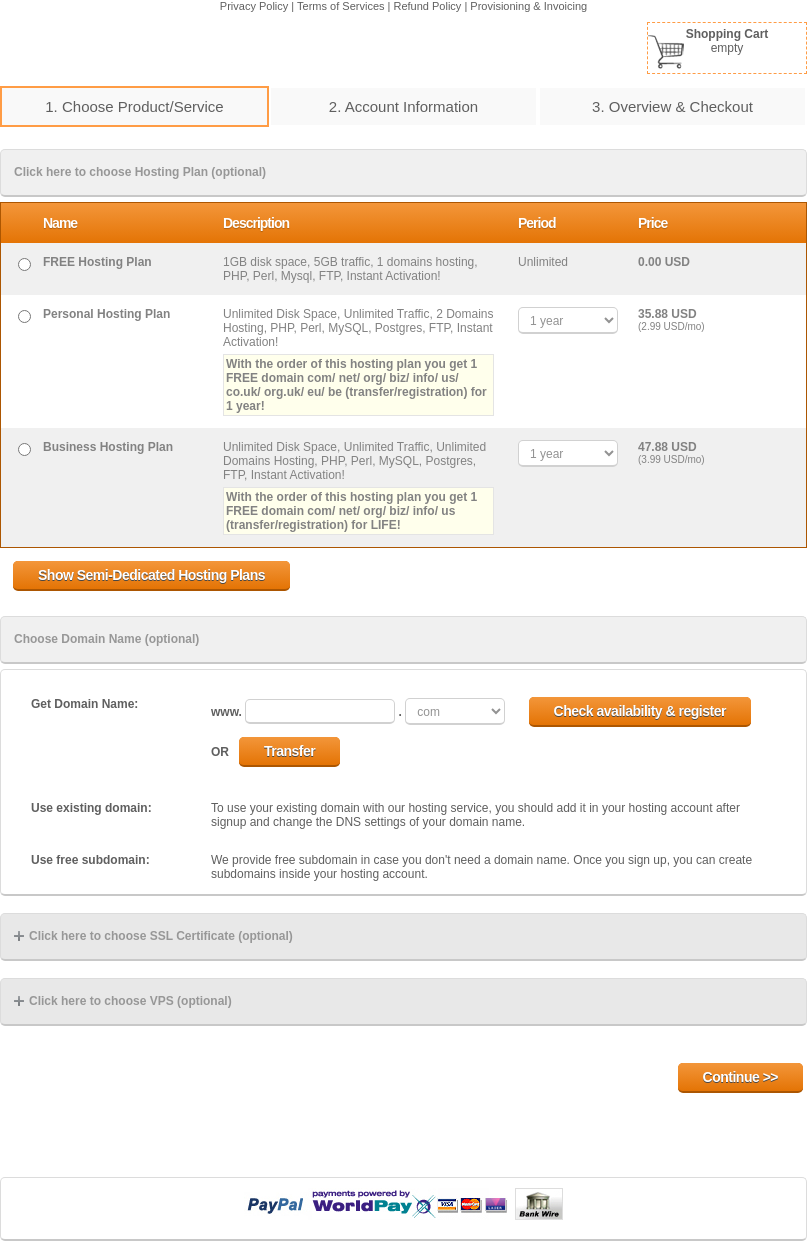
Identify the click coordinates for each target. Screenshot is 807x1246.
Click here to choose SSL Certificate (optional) (153, 936)
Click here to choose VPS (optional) (123, 1001)
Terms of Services (340, 6)
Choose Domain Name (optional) (106, 639)
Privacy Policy (254, 6)
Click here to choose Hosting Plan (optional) (140, 172)
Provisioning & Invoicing (528, 6)
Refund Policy (428, 6)
